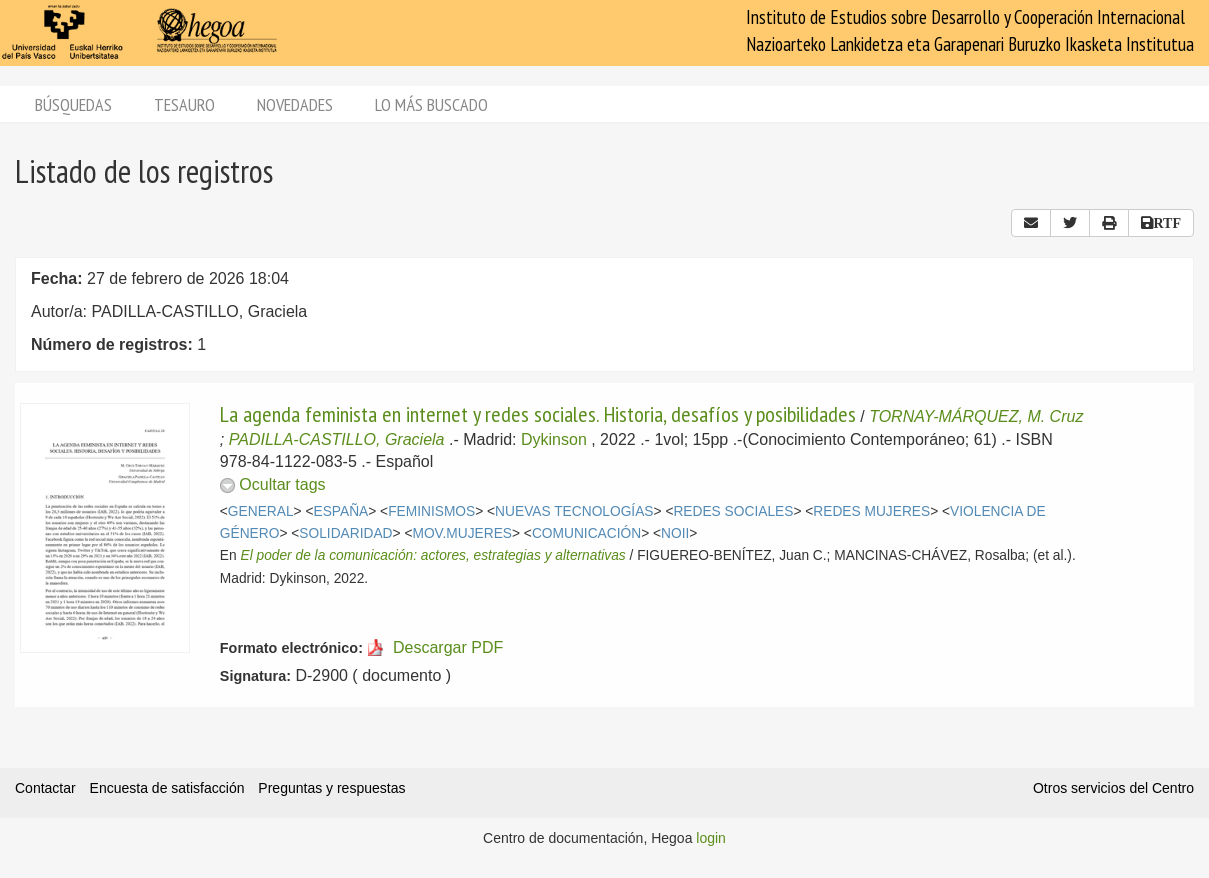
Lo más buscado (431, 104)
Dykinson (554, 439)
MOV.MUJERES (462, 533)
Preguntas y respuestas (331, 788)
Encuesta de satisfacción (167, 788)
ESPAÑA (340, 511)
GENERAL (261, 511)
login (711, 838)
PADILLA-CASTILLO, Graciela (337, 439)
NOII (675, 533)
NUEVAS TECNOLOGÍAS (574, 511)
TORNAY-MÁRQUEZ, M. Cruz (976, 416)
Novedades (295, 104)
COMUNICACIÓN (586, 533)
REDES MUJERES (871, 511)
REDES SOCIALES (733, 511)
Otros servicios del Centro (1113, 788)
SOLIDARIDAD (345, 533)
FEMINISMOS (431, 511)
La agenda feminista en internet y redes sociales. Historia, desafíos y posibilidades (538, 414)
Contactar (45, 788)
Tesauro (184, 104)
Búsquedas (73, 104)
